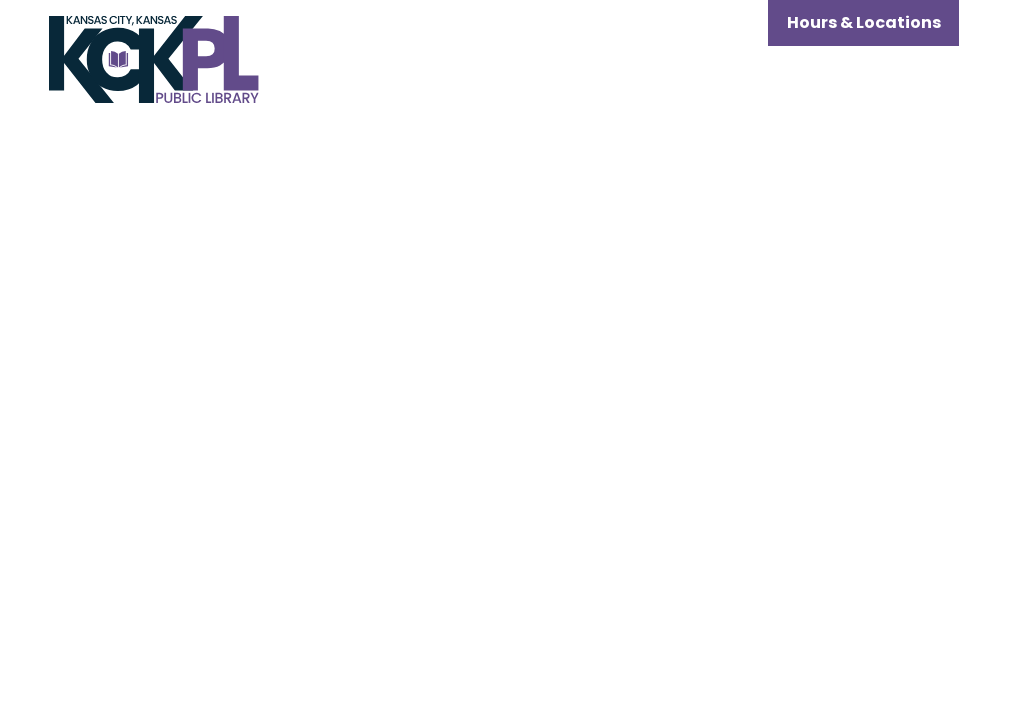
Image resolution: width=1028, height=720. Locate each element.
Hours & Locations (864, 22)
